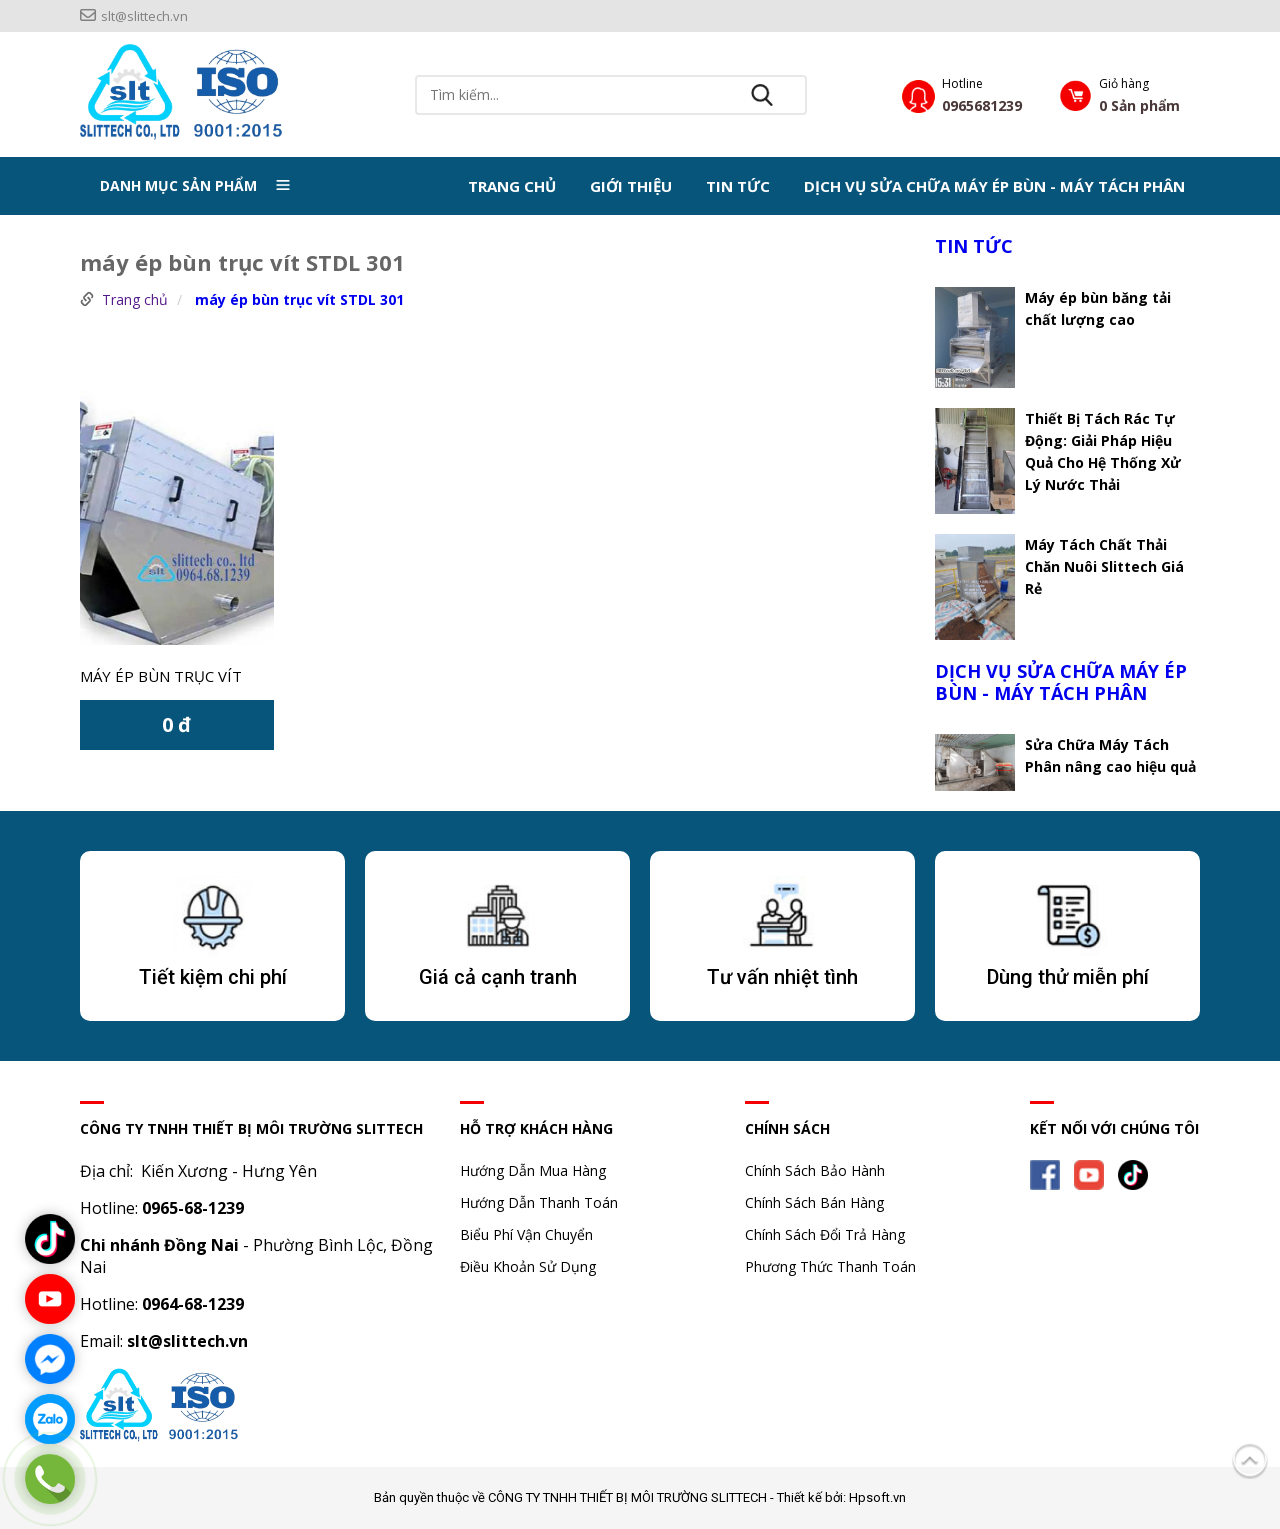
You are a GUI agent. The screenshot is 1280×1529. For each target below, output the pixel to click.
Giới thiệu (631, 186)
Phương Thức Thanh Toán (830, 1266)
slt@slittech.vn (134, 16)
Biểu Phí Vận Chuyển (526, 1234)
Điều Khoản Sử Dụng (528, 1266)
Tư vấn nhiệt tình (782, 977)
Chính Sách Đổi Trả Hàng (825, 1234)
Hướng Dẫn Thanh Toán (539, 1202)
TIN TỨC (738, 186)
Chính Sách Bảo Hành (815, 1170)
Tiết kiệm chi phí (213, 977)
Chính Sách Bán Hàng (814, 1202)
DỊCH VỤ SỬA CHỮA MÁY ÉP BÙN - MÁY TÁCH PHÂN (994, 186)
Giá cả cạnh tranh (498, 977)
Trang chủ (512, 186)
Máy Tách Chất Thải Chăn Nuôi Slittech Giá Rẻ (1104, 566)
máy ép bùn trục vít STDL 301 (299, 299)
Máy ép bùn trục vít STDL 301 (161, 678)
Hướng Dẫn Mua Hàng (533, 1170)
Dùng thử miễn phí (1068, 977)
